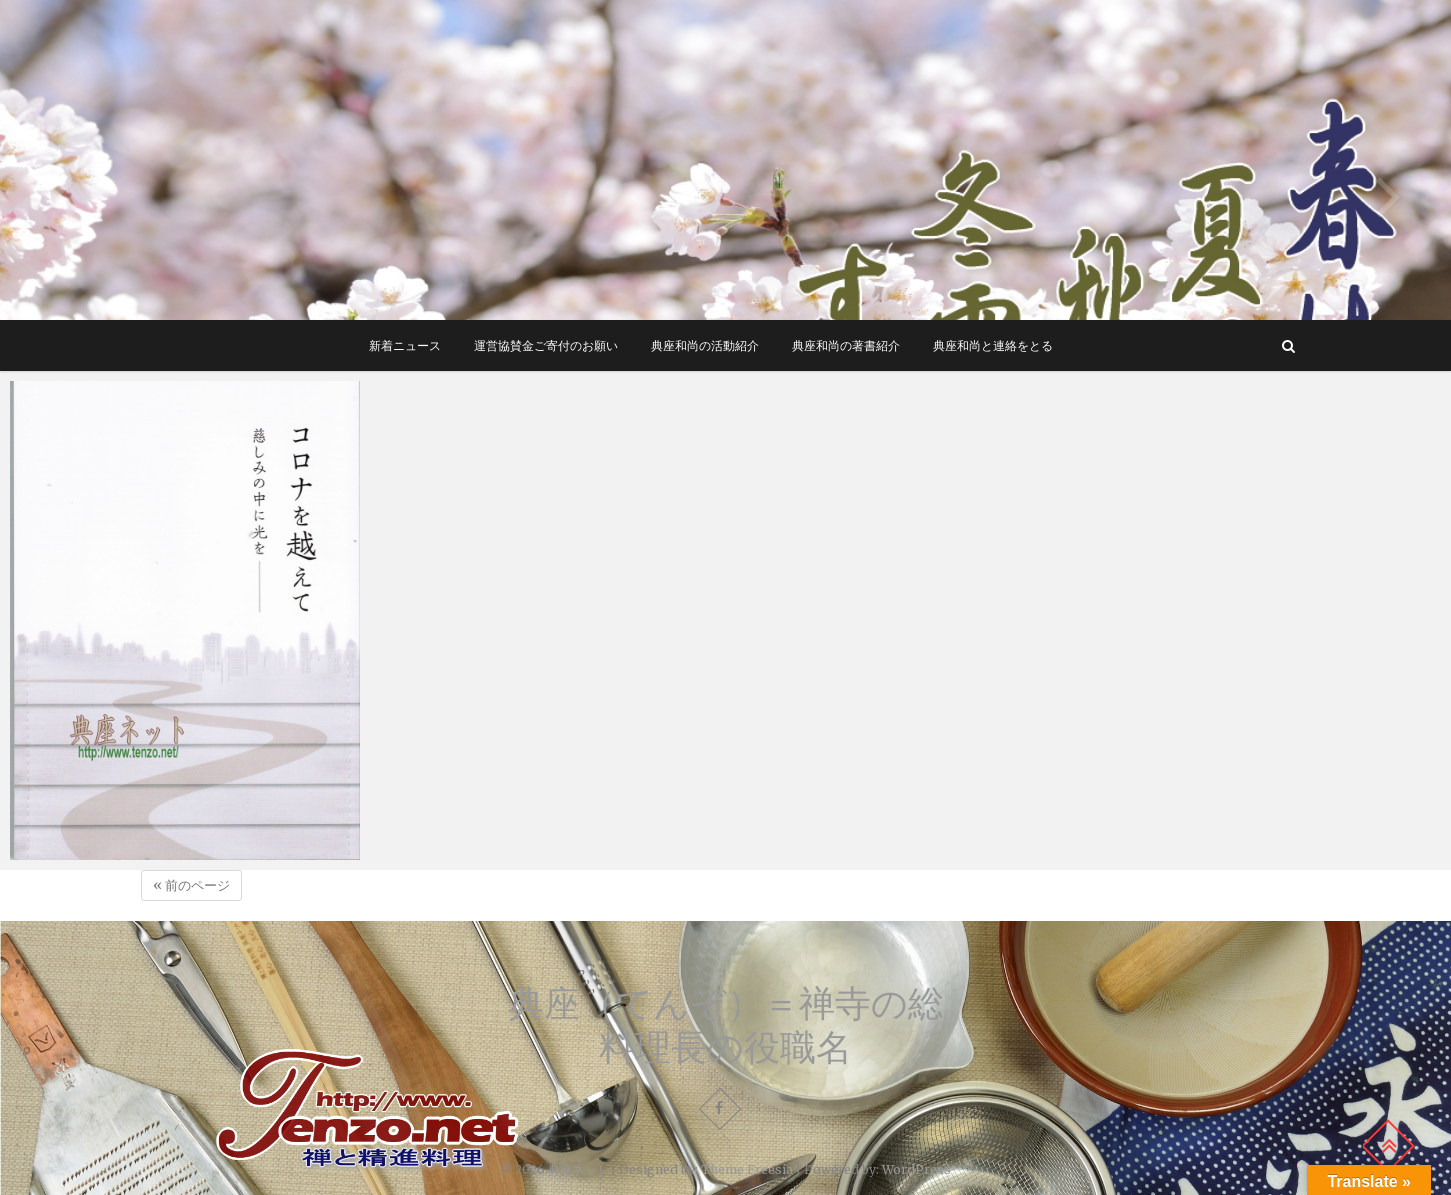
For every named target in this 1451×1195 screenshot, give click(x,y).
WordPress (916, 1169)
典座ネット (578, 1169)
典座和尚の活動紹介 (705, 345)
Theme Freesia (747, 1169)
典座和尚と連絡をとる (993, 345)
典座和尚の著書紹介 (846, 345)
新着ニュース (405, 345)
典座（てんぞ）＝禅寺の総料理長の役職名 (726, 1025)
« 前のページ (191, 885)
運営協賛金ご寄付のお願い (546, 345)
